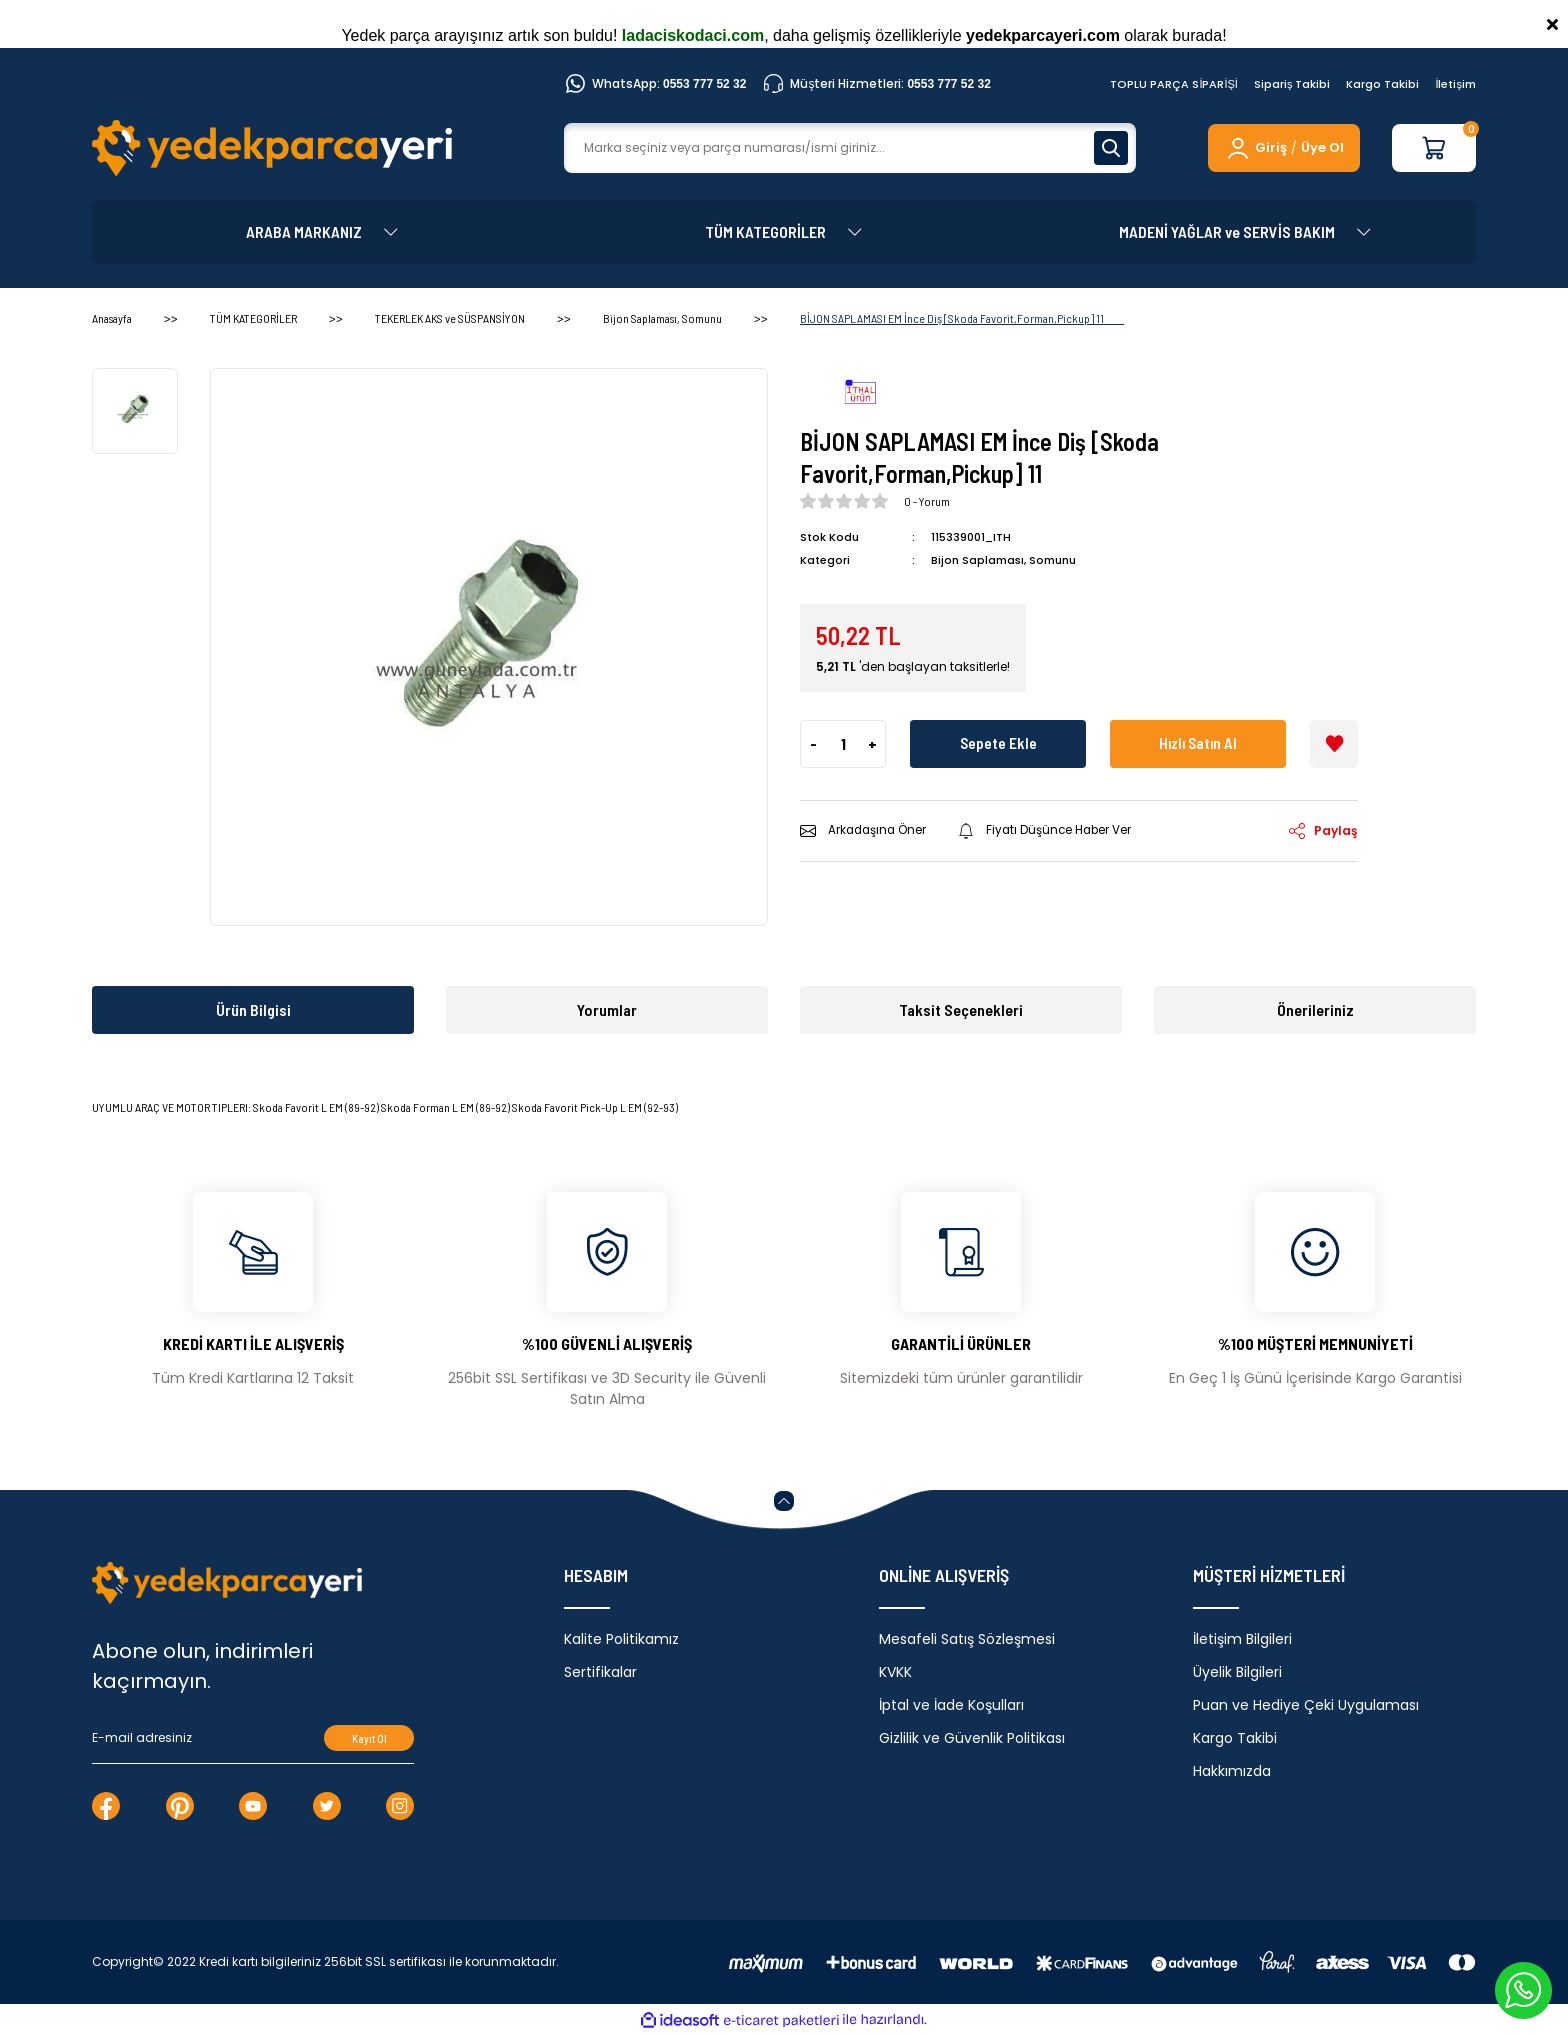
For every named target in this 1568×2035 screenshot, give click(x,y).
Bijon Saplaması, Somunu (1003, 560)
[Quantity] (843, 743)
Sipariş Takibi (1292, 84)
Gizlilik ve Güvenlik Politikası (972, 1738)
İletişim (1455, 84)
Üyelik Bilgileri (1237, 1672)
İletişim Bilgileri (1242, 1639)
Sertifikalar (600, 1672)
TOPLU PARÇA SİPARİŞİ (1174, 84)
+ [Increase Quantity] (872, 742)
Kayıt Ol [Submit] (369, 1738)
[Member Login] (1255, 148)
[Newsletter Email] (253, 1738)
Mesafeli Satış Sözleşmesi (967, 1639)
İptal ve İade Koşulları (951, 1705)
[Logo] (272, 148)
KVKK (895, 1672)
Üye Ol (1322, 147)
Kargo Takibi (1382, 84)
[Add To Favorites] (1334, 743)
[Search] (850, 148)
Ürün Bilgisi (253, 1009)
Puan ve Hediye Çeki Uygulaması (1306, 1705)
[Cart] (1434, 148)
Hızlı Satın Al (1198, 742)
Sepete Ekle (998, 742)
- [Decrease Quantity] (813, 742)
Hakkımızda (1232, 1771)
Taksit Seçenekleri (961, 1009)
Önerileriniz (1315, 1009)
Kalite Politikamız (621, 1639)
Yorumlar (607, 1009)
